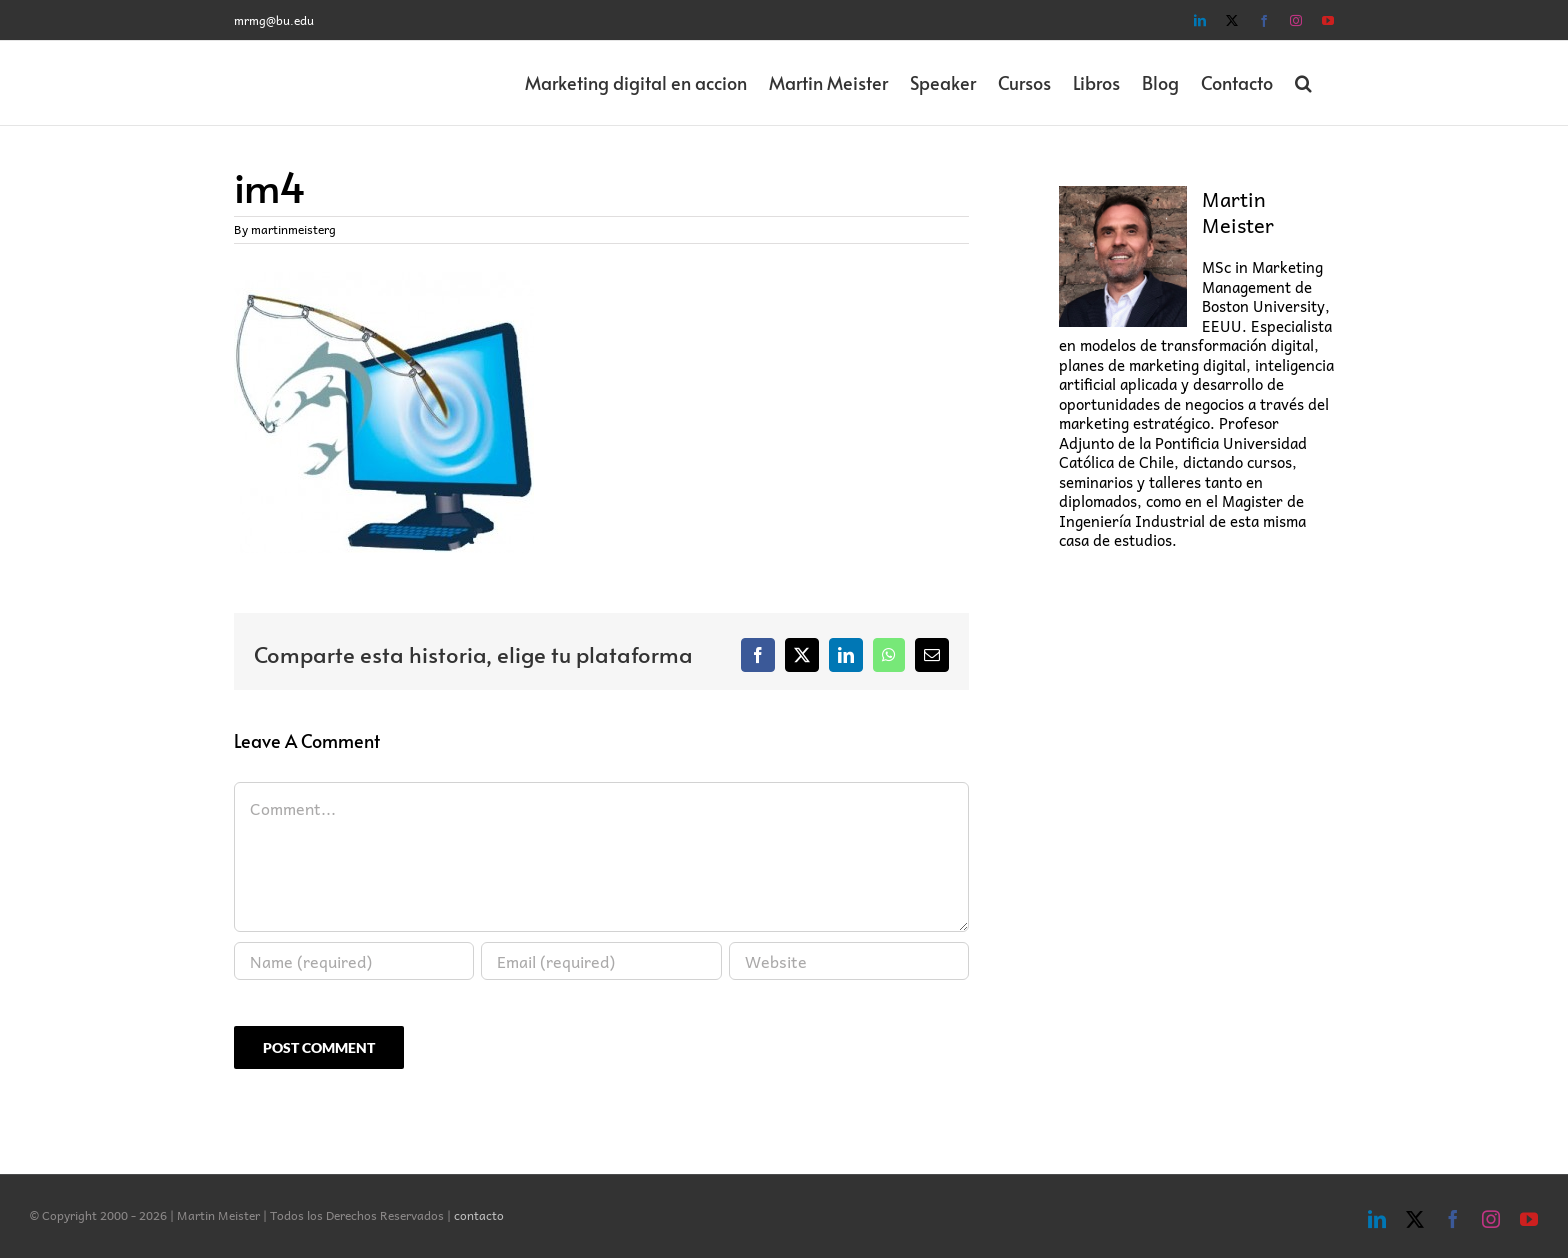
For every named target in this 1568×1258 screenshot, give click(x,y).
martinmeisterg (293, 229)
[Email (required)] (601, 961)
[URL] (849, 961)
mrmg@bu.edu (274, 20)
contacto (479, 1215)
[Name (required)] (354, 961)
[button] (1303, 83)
